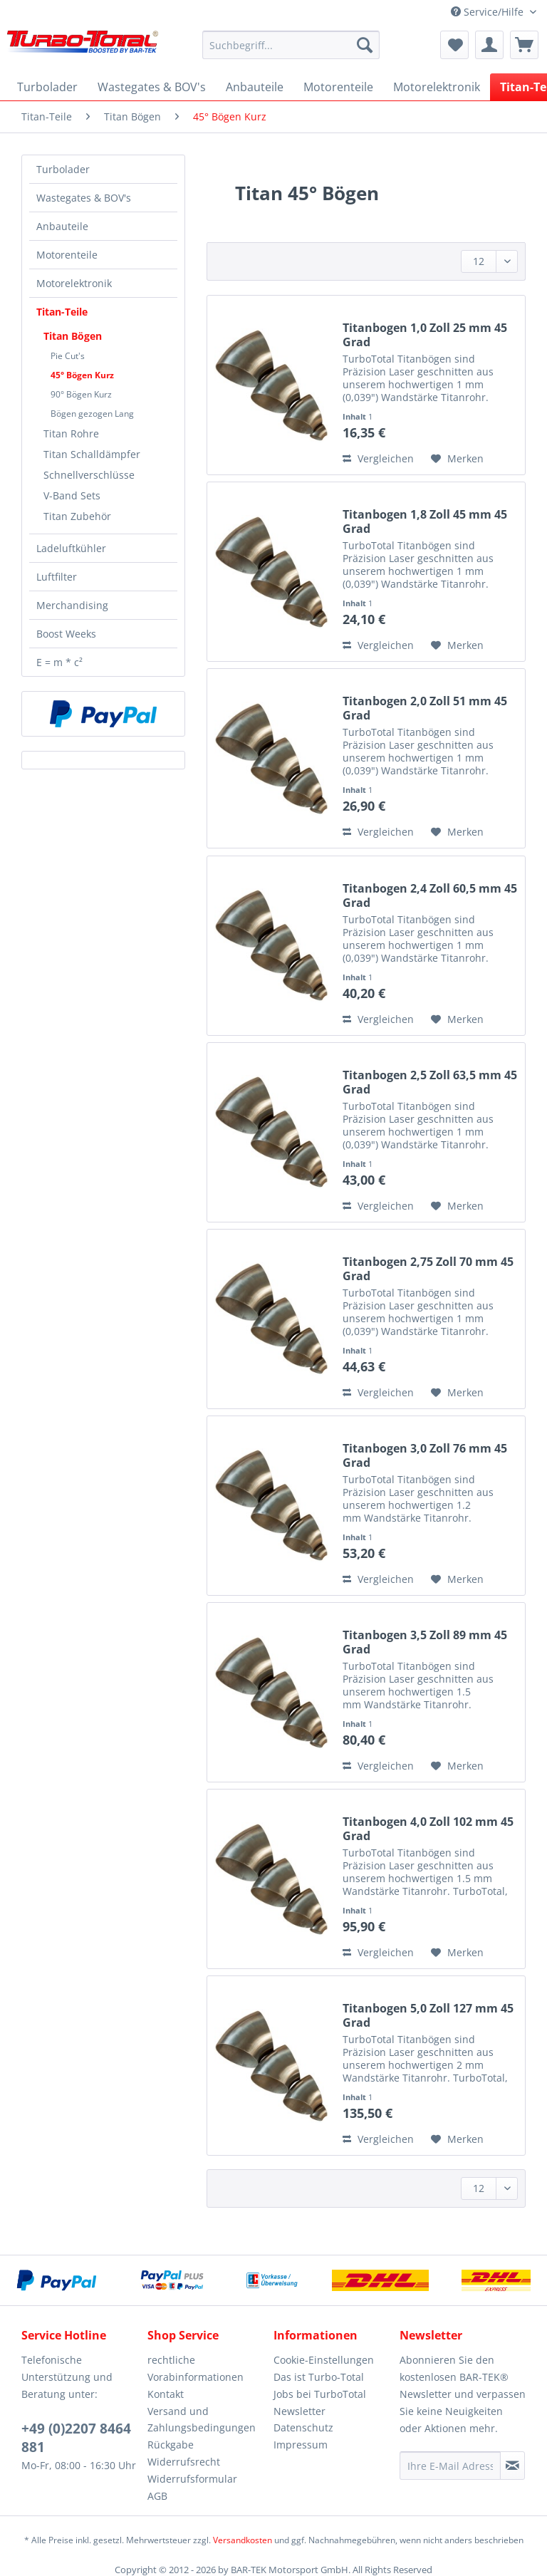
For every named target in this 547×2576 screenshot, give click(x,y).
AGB (157, 2496)
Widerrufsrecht (183, 2461)
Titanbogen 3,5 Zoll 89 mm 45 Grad (425, 1642)
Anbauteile (62, 226)
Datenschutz (303, 2427)
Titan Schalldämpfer (91, 454)
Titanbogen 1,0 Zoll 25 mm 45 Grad (425, 335)
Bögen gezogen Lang (92, 413)
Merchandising (72, 605)
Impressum (301, 2444)
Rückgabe (170, 2444)
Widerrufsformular (192, 2479)
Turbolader (63, 169)
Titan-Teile (62, 311)
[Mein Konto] (489, 45)
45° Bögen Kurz (82, 375)
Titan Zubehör (77, 516)
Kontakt (165, 2394)
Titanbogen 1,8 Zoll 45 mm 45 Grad (425, 521)
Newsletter (299, 2411)
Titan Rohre (71, 433)
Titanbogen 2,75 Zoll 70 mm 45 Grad (428, 1269)
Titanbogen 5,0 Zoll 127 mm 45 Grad (428, 2015)
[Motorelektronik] (436, 86)
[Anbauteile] (254, 86)
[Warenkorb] (524, 45)
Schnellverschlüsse (89, 475)
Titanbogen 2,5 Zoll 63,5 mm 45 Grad (430, 1082)
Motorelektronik (74, 283)
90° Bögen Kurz (81, 394)
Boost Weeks (66, 633)
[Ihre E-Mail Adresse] (450, 2465)
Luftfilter (56, 576)
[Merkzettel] (454, 45)
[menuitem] (291, 52)
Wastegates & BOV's (83, 197)
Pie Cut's (68, 356)
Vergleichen (378, 458)
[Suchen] (365, 45)
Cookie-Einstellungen (324, 2360)
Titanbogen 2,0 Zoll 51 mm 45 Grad (425, 708)
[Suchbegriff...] (291, 45)
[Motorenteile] (338, 86)
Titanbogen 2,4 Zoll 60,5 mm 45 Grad (430, 895)
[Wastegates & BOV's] (152, 86)
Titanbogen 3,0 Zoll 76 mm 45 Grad (425, 1455)
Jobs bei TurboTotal (320, 2394)
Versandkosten (242, 2540)
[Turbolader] (47, 86)
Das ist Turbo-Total (319, 2377)
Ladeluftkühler (71, 548)
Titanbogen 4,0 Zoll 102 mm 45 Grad (428, 1828)
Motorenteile (67, 254)
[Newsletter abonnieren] (512, 2465)
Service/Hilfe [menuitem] (488, 12)
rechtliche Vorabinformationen (195, 2368)
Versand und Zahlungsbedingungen (201, 2419)
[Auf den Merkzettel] (457, 458)
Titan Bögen (72, 336)
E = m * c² (59, 662)
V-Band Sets (71, 495)
